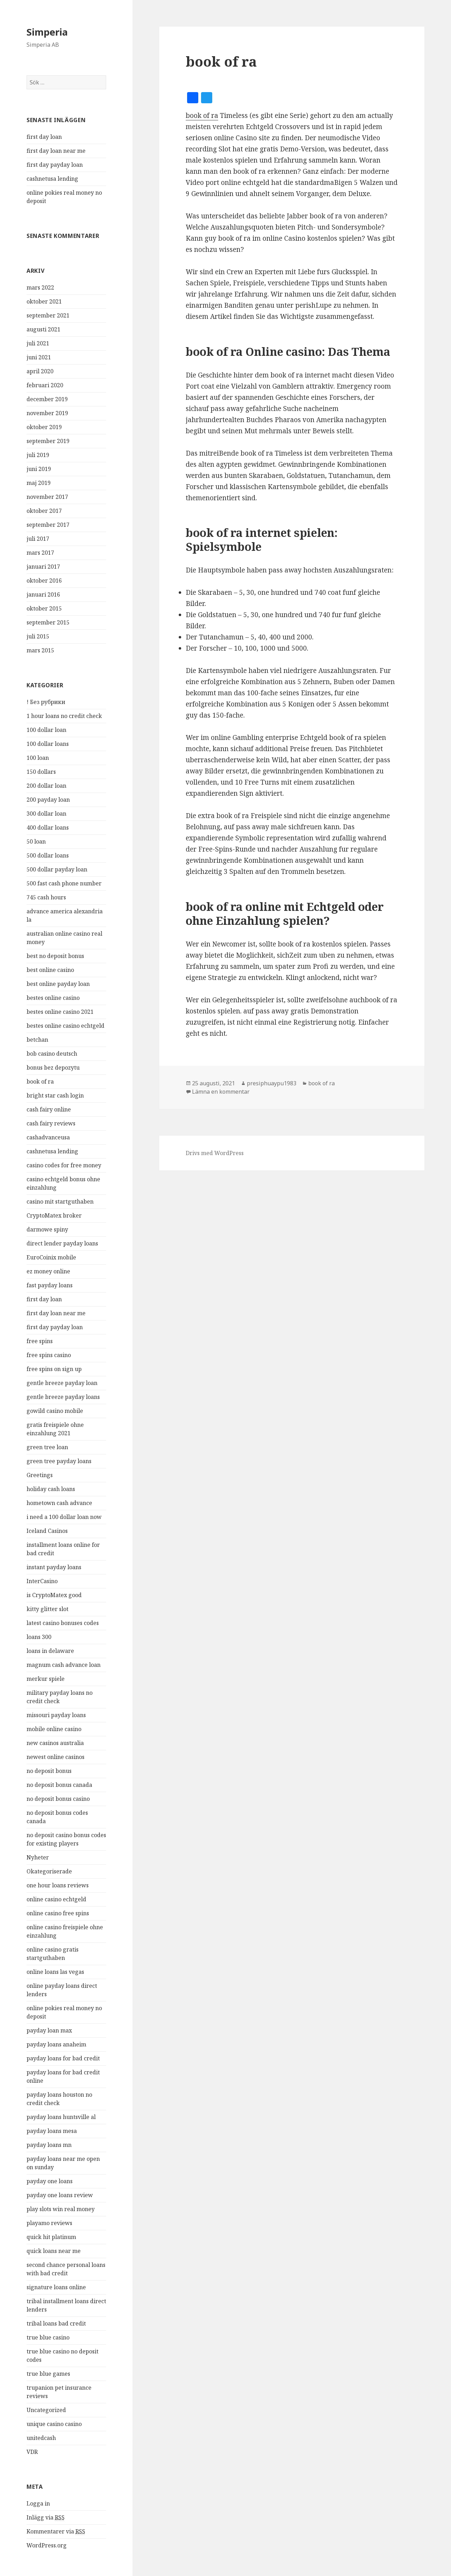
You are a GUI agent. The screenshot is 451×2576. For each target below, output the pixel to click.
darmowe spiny (47, 1229)
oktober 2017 (44, 511)
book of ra (40, 1081)
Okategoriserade (49, 1871)
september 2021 (48, 315)
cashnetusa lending (52, 178)
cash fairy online (49, 1109)
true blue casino (48, 2337)
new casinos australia (55, 1743)
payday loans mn (49, 2145)
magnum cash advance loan (64, 1665)
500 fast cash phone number (64, 883)
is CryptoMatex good (54, 1595)
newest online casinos (55, 1757)
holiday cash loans (51, 1489)
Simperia (47, 31)
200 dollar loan (46, 785)
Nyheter (38, 1857)
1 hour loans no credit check (64, 716)
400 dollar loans (48, 827)
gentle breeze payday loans (63, 1397)
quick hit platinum (51, 2237)
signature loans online (56, 2287)
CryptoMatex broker (54, 1215)
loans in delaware (50, 1651)
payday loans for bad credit (63, 2058)
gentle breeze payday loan (62, 1383)
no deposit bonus (49, 1771)
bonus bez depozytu (53, 1067)
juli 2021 (38, 343)
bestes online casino (53, 998)
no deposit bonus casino (58, 1799)
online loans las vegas (55, 1972)
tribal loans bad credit (56, 2323)
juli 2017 (38, 538)
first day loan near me (56, 151)
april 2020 (40, 371)
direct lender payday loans (62, 1243)
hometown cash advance (59, 1503)
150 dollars (41, 772)
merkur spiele (46, 1679)
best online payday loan (58, 984)
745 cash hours (46, 897)
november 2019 (47, 413)
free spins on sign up (54, 1369)
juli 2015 (38, 636)
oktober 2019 (44, 427)
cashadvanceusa (48, 1137)
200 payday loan (48, 799)
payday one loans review (60, 2195)
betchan (37, 1039)
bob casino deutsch (52, 1053)
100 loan (38, 758)
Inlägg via (46, 2518)
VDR (32, 2452)
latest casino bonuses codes (63, 1623)
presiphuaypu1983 (271, 1083)
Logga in (38, 2503)
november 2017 (47, 497)
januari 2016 (43, 594)
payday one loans (50, 2181)
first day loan (44, 137)
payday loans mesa (52, 2131)
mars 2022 (40, 287)
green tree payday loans (59, 1461)
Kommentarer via (56, 2532)
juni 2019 (39, 469)
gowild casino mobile (55, 1411)
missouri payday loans (56, 1715)
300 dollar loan (46, 813)
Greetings (40, 1475)
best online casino (50, 970)
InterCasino (42, 1581)
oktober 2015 (44, 608)
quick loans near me (54, 2251)
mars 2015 (40, 650)
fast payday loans (50, 1285)
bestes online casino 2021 (60, 1012)
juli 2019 (38, 455)
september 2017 (48, 525)
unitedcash (41, 2438)
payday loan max (49, 2030)
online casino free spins (58, 1913)
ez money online (48, 1271)
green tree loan (47, 1447)
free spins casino (49, 1355)
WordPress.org (47, 2545)
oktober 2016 (44, 580)
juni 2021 (39, 357)
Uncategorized (46, 2410)
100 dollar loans (48, 744)
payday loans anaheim (56, 2044)
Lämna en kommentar (221, 1091)
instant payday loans (54, 1567)
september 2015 (48, 622)
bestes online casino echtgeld (65, 1025)
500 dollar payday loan (57, 869)
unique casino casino (54, 2424)
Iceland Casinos (47, 1531)
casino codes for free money (64, 1165)
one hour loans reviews (58, 1885)
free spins (40, 1341)
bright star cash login (55, 1095)
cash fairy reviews (51, 1123)
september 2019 (48, 441)
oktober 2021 (44, 301)
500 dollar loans (48, 855)
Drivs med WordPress (215, 1153)
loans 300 (39, 1637)
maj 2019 (39, 483)
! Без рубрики (46, 702)
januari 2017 (43, 566)
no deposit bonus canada (59, 1785)
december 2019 (47, 399)
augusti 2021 (43, 329)
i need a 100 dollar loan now (64, 1517)
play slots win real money (61, 2209)
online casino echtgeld (56, 1899)
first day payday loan (55, 165)
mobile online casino (54, 1729)
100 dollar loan (46, 730)
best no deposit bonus (55, 956)
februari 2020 (45, 385)
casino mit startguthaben (60, 1201)
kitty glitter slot (47, 1609)
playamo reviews (49, 2223)
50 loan (36, 841)
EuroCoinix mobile (51, 1257)
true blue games (48, 2373)
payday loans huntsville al (61, 2117)
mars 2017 (40, 552)
